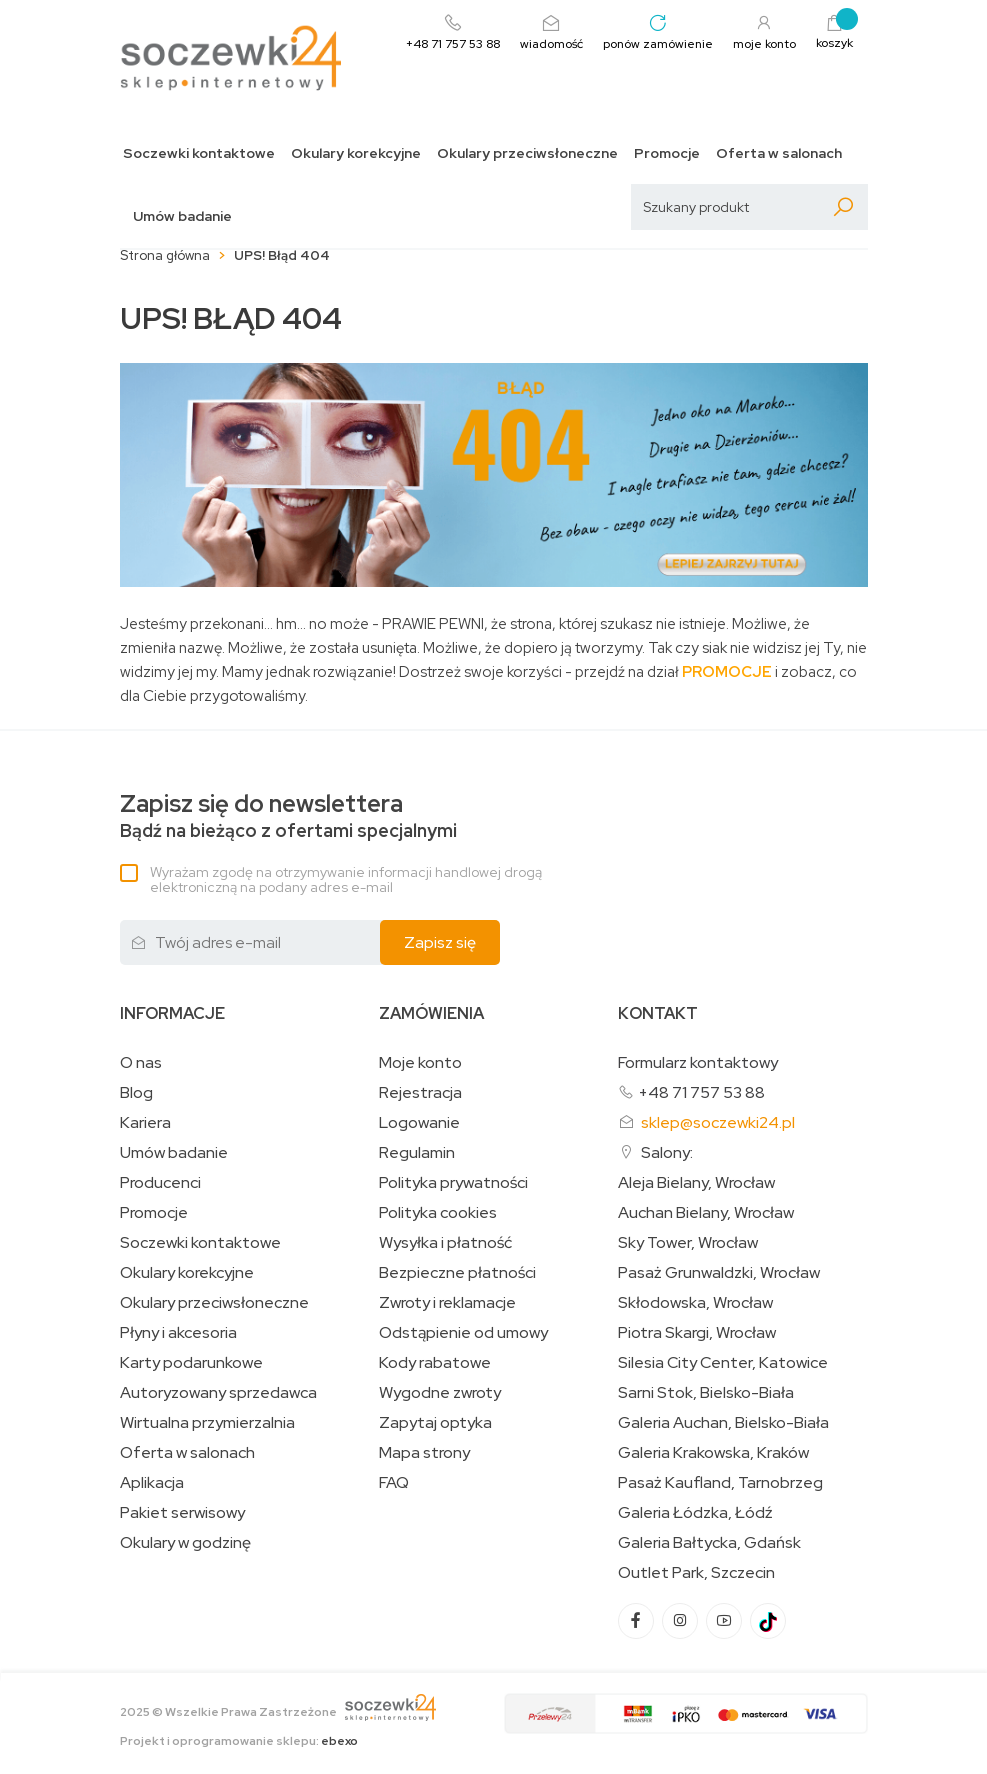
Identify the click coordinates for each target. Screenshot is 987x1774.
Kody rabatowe (435, 1363)
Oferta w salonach (779, 153)
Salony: (667, 1152)
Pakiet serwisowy (182, 1513)
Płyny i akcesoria (178, 1333)
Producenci (160, 1183)
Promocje (667, 153)
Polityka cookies (438, 1213)
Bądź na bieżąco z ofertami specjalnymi (288, 816)
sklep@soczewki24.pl (718, 1122)
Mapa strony (424, 1453)
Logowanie (419, 1123)
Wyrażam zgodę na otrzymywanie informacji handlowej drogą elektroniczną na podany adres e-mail (346, 879)
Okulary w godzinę (185, 1543)
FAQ (394, 1483)
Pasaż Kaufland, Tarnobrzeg (720, 1483)
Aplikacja (152, 1483)
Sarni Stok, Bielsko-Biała (706, 1393)
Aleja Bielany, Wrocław (696, 1183)
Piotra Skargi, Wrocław (697, 1333)
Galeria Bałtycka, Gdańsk (709, 1543)
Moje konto (420, 1063)
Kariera (145, 1123)
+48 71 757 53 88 (701, 1092)
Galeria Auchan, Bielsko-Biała (723, 1423)
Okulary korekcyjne (356, 153)
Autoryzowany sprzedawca (218, 1393)
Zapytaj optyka (435, 1423)
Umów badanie (182, 216)
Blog (136, 1093)
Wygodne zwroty (440, 1393)
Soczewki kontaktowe (199, 153)
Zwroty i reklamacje (447, 1303)
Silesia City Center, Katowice (723, 1363)
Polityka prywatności (453, 1183)
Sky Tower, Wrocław (688, 1243)
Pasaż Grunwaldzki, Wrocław (719, 1273)
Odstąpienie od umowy (463, 1333)
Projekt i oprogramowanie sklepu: (239, 1741)
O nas (141, 1063)
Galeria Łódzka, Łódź (695, 1513)
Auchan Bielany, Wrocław (706, 1213)
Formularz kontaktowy (698, 1062)
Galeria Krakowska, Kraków (713, 1453)
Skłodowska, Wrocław (695, 1303)
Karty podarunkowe (191, 1363)
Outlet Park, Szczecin (696, 1573)
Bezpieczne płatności (457, 1273)
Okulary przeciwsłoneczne (527, 153)
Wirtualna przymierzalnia (207, 1423)
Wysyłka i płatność (445, 1243)
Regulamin (417, 1153)
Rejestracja (420, 1093)
